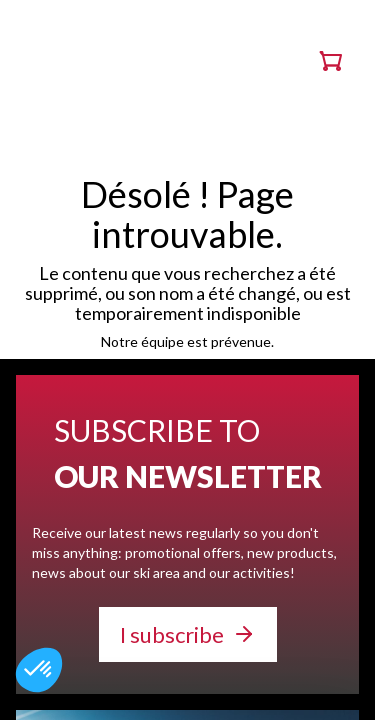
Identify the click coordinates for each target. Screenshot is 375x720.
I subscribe (172, 634)
